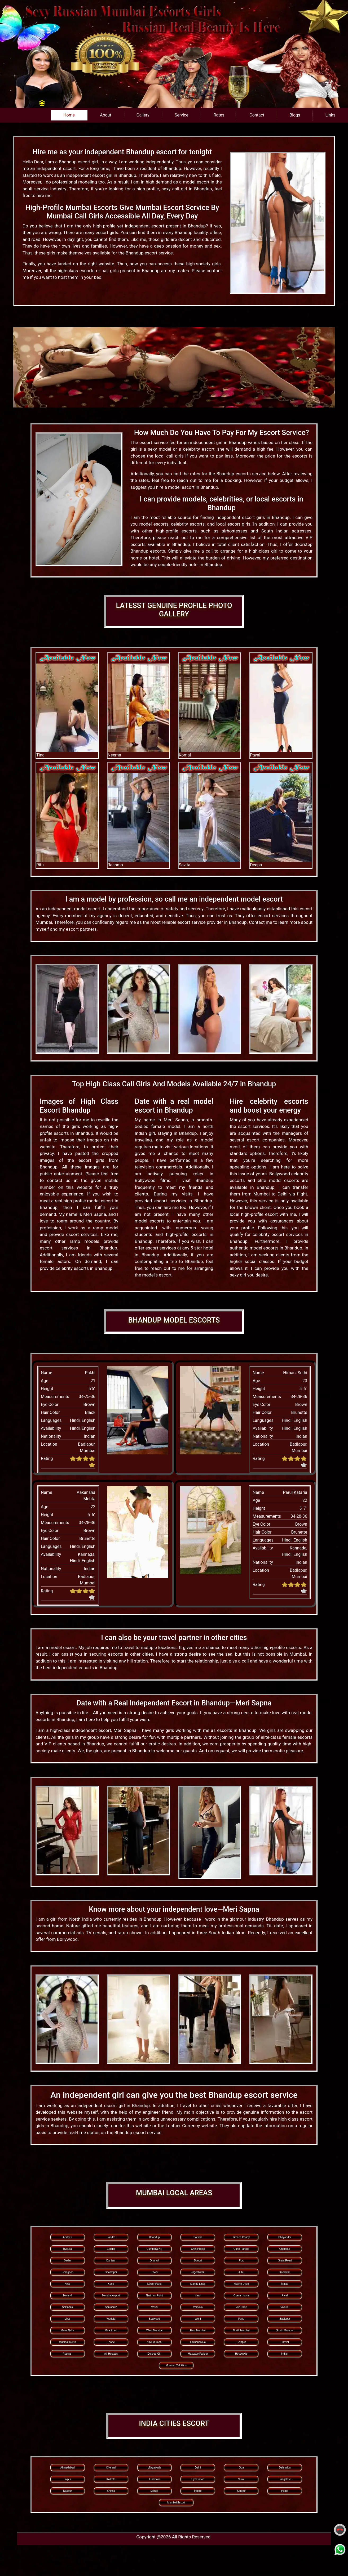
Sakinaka (67, 2307)
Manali (154, 2490)
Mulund (67, 2295)
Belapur (241, 2342)
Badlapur (284, 2318)
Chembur (284, 2248)
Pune (241, 2318)
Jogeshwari (198, 2272)
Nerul (198, 2295)
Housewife (241, 2353)
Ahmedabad (67, 2467)
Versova (197, 2307)
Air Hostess (111, 2353)
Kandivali (284, 2272)
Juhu (241, 2272)
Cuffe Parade (241, 2248)
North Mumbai (241, 2330)
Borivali (197, 2237)
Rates (219, 115)
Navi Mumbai (154, 2342)
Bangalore (285, 2479)
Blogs (294, 115)
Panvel (285, 2342)
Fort (241, 2260)
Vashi (154, 2307)
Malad (284, 2283)
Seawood (154, 2318)
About (105, 115)
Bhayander (284, 2237)
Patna (284, 2490)
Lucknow (154, 2479)
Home (69, 115)
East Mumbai (197, 2330)
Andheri (67, 2237)
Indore (197, 2490)
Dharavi (154, 2260)
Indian (284, 2353)
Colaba (111, 2248)
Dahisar (110, 2260)
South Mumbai (284, 2330)
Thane (110, 2342)
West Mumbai (154, 2330)
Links (330, 115)
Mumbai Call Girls (176, 2365)
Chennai (111, 2467)
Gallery (142, 115)
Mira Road (111, 2330)
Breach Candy (241, 2237)
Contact (256, 115)
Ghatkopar (111, 2272)
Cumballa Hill (154, 2248)
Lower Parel (154, 2283)
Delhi (198, 2467)
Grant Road (285, 2260)
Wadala (111, 2318)
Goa (241, 2467)
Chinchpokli (198, 2248)
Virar (67, 2318)
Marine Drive (241, 2283)
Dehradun (284, 2467)
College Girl (154, 2353)
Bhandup (154, 2237)
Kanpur (241, 2490)
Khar (67, 2283)
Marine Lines (197, 2283)
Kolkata (111, 2479)
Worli (198, 2318)
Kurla (111, 2283)
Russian (67, 2353)
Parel (285, 2295)
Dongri (198, 2260)
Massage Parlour (198, 2353)
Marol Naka (67, 2330)
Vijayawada (154, 2467)
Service (181, 115)
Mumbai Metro (67, 2342)
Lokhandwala (198, 2342)
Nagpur (67, 2490)
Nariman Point (154, 2295)
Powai (154, 2272)
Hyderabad (197, 2479)
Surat (241, 2479)
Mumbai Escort (176, 2502)
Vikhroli (284, 2307)
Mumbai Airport (111, 2295)
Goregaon (67, 2272)
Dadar (67, 2260)
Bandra (111, 2237)
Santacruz (111, 2307)
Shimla (111, 2490)
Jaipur (67, 2479)
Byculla (67, 2248)
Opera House (241, 2295)
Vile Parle (241, 2307)
